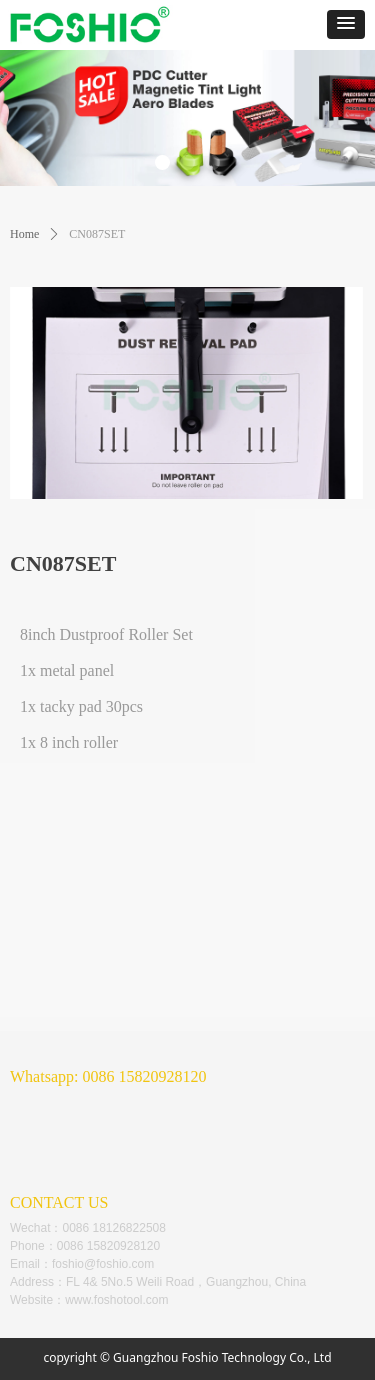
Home (24, 234)
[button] (346, 24)
